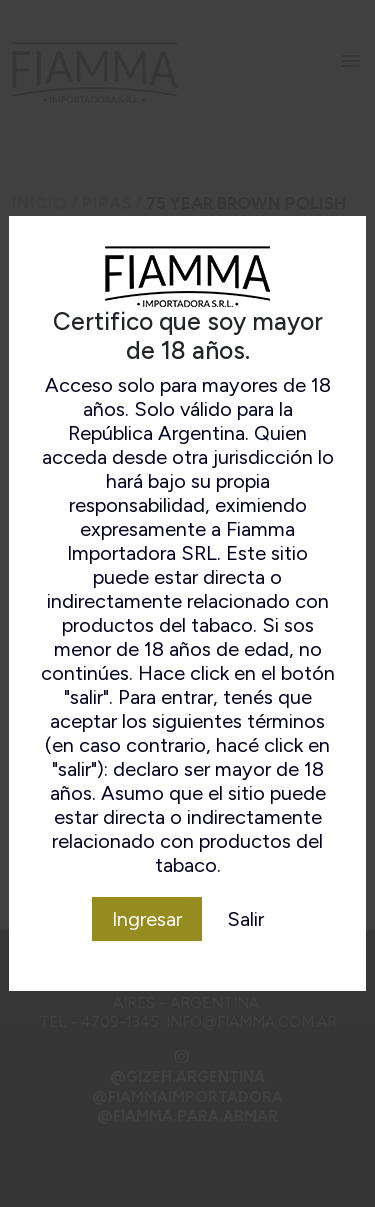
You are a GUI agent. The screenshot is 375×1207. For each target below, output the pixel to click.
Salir (245, 919)
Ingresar (147, 919)
